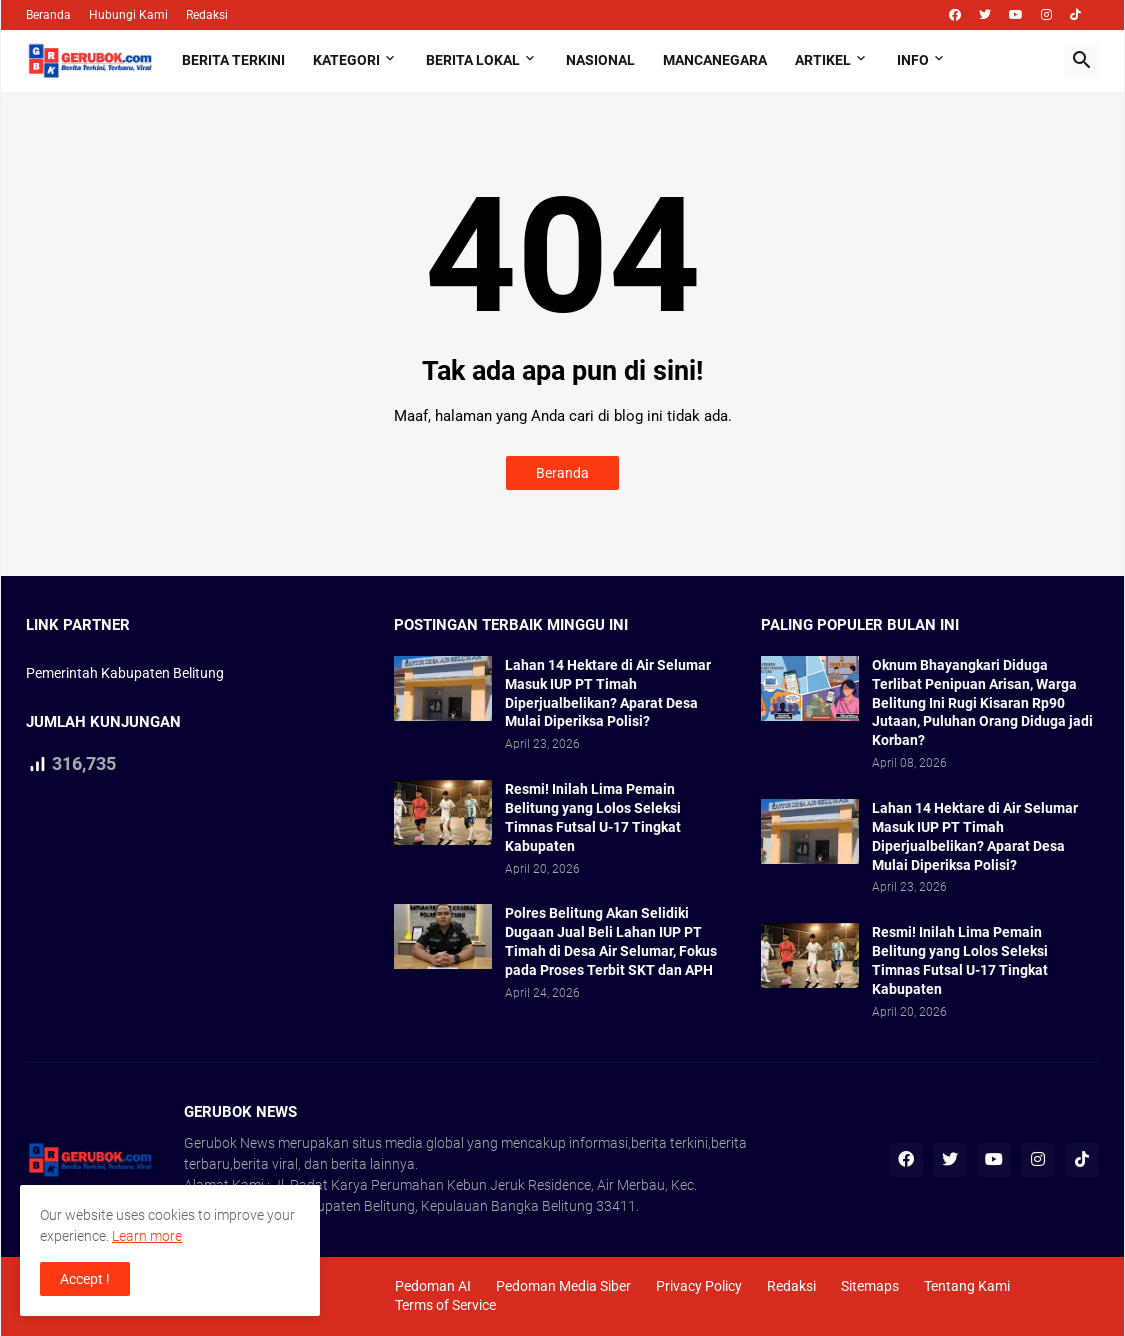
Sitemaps (870, 1286)
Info (913, 60)
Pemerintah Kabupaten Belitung (125, 673)
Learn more (147, 1236)
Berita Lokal (473, 60)
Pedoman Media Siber (563, 1286)
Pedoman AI (433, 1286)
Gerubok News (229, 1143)
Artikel (823, 60)
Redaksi (207, 15)
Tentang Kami (967, 1286)
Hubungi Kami (128, 15)
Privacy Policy (699, 1286)
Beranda (48, 15)
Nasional (600, 60)
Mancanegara (715, 60)
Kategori (346, 60)
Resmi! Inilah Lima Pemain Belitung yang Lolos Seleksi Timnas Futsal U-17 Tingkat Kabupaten (593, 817)
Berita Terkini (233, 60)
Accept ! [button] (85, 1279)
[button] (1082, 61)
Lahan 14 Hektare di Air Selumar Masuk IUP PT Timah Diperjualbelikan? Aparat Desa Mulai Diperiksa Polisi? (608, 693)
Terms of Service (445, 1305)
